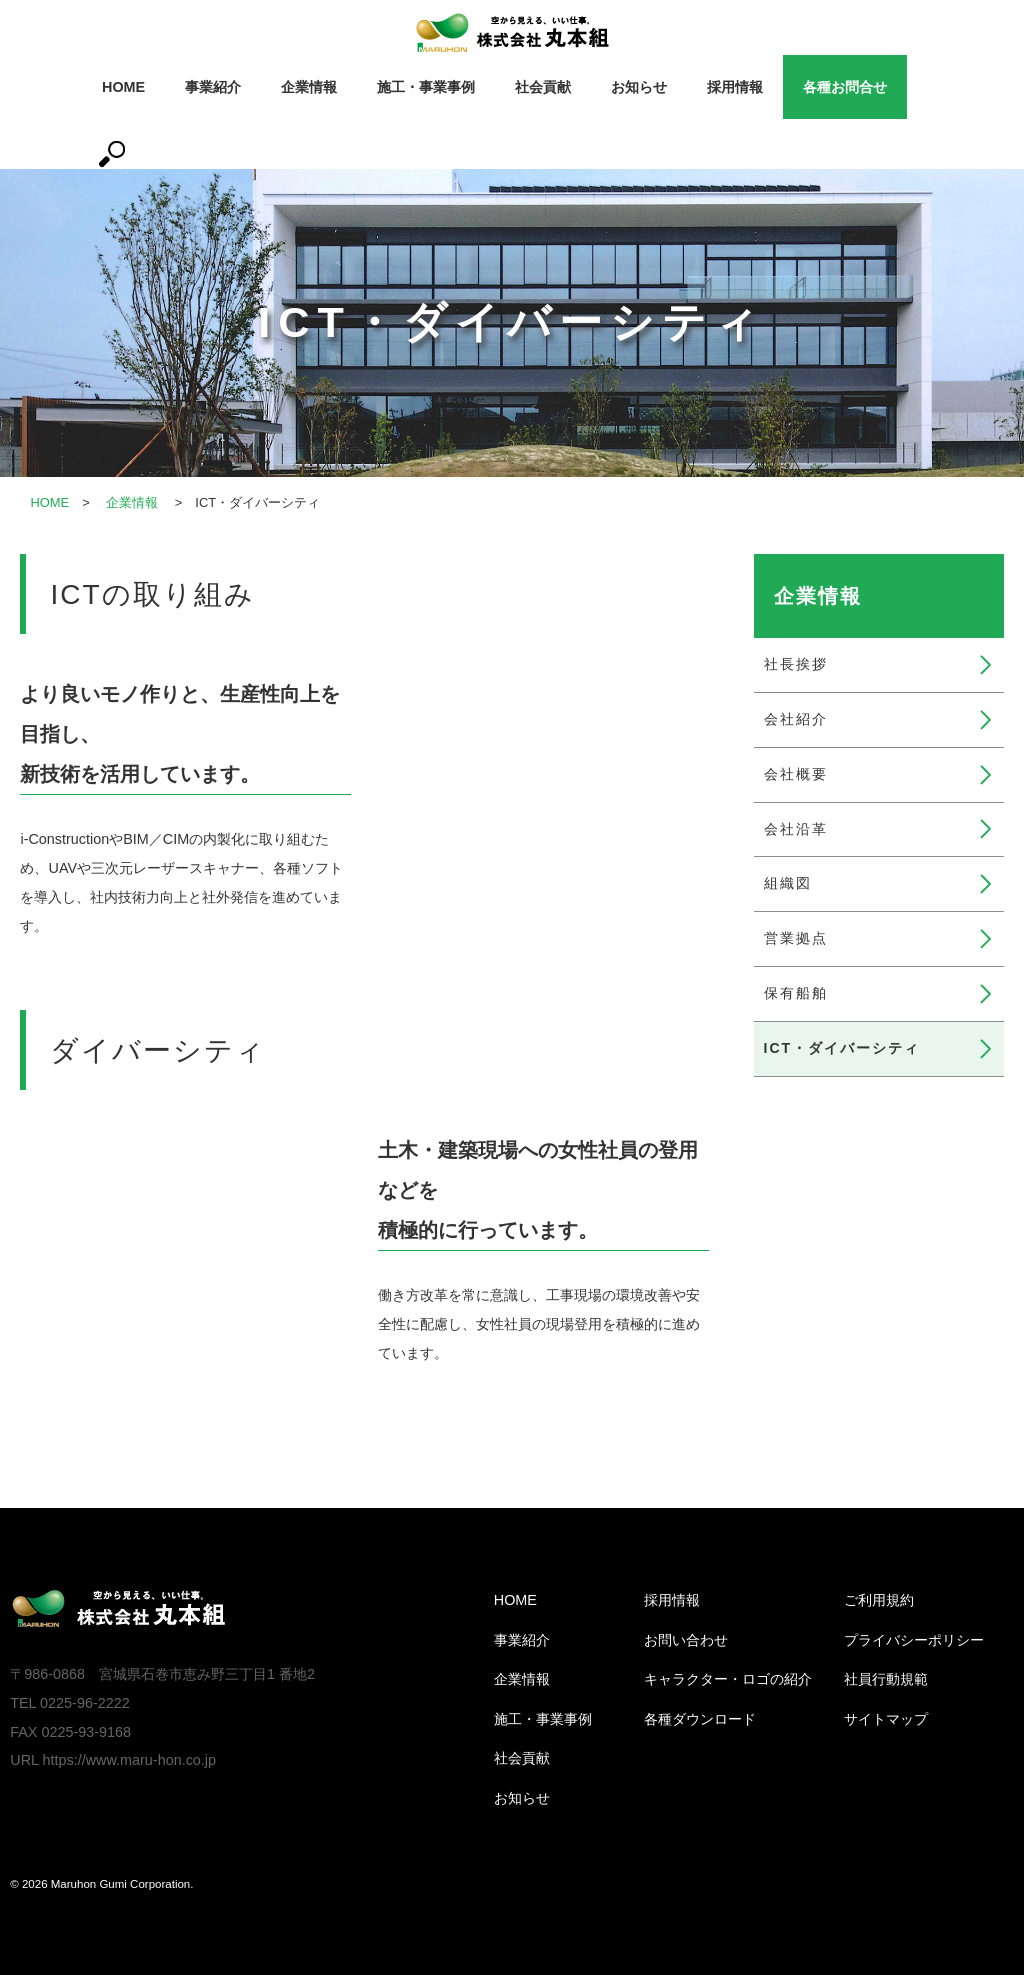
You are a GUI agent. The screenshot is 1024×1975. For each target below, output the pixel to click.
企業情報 (309, 87)
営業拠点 (796, 938)
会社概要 (796, 774)
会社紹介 (796, 719)
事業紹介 (213, 87)
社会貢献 (543, 87)
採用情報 (735, 87)
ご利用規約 (879, 1600)
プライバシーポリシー (914, 1640)
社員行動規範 (886, 1679)
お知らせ (639, 87)
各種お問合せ (845, 87)
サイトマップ (886, 1719)
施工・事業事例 (426, 87)
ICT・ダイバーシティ (842, 1048)
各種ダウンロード (700, 1719)
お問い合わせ (686, 1640)
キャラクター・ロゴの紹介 (728, 1679)
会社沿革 (796, 829)
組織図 (788, 883)
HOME (123, 87)
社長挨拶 (796, 664)
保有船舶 (796, 993)
